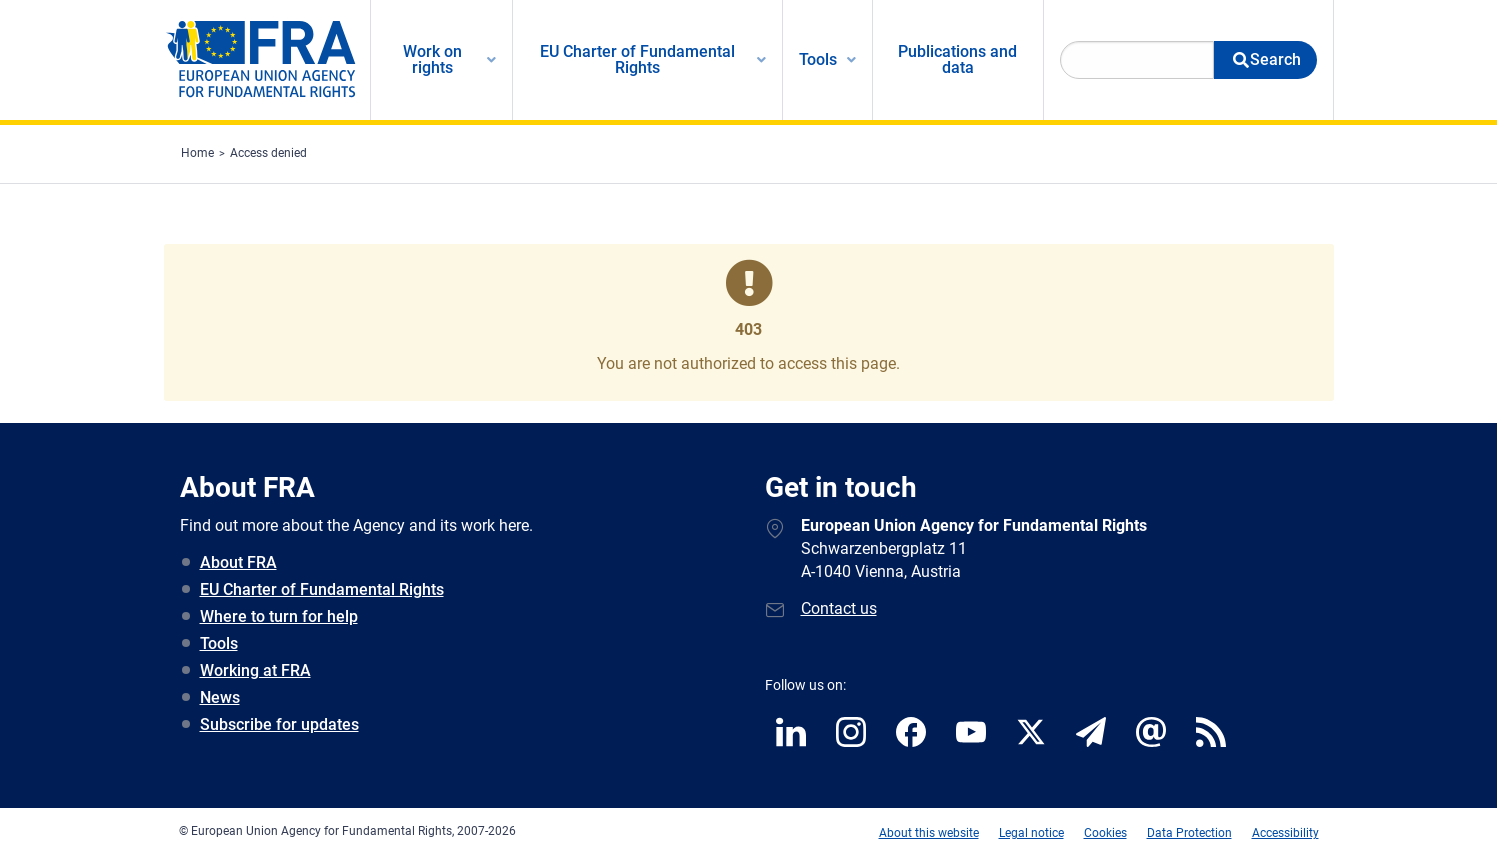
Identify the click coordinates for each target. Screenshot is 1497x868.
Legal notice (1031, 833)
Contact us (839, 608)
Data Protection (1189, 833)
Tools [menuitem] (818, 59)
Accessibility (1285, 833)
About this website (929, 833)
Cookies (1105, 833)
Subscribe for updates (279, 724)
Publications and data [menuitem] (957, 59)
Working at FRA (255, 670)
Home (197, 153)
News (220, 697)
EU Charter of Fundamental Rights (322, 589)
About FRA (238, 562)
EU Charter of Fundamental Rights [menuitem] (637, 59)
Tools (219, 643)
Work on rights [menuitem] (432, 59)
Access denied (268, 153)
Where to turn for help (279, 616)
